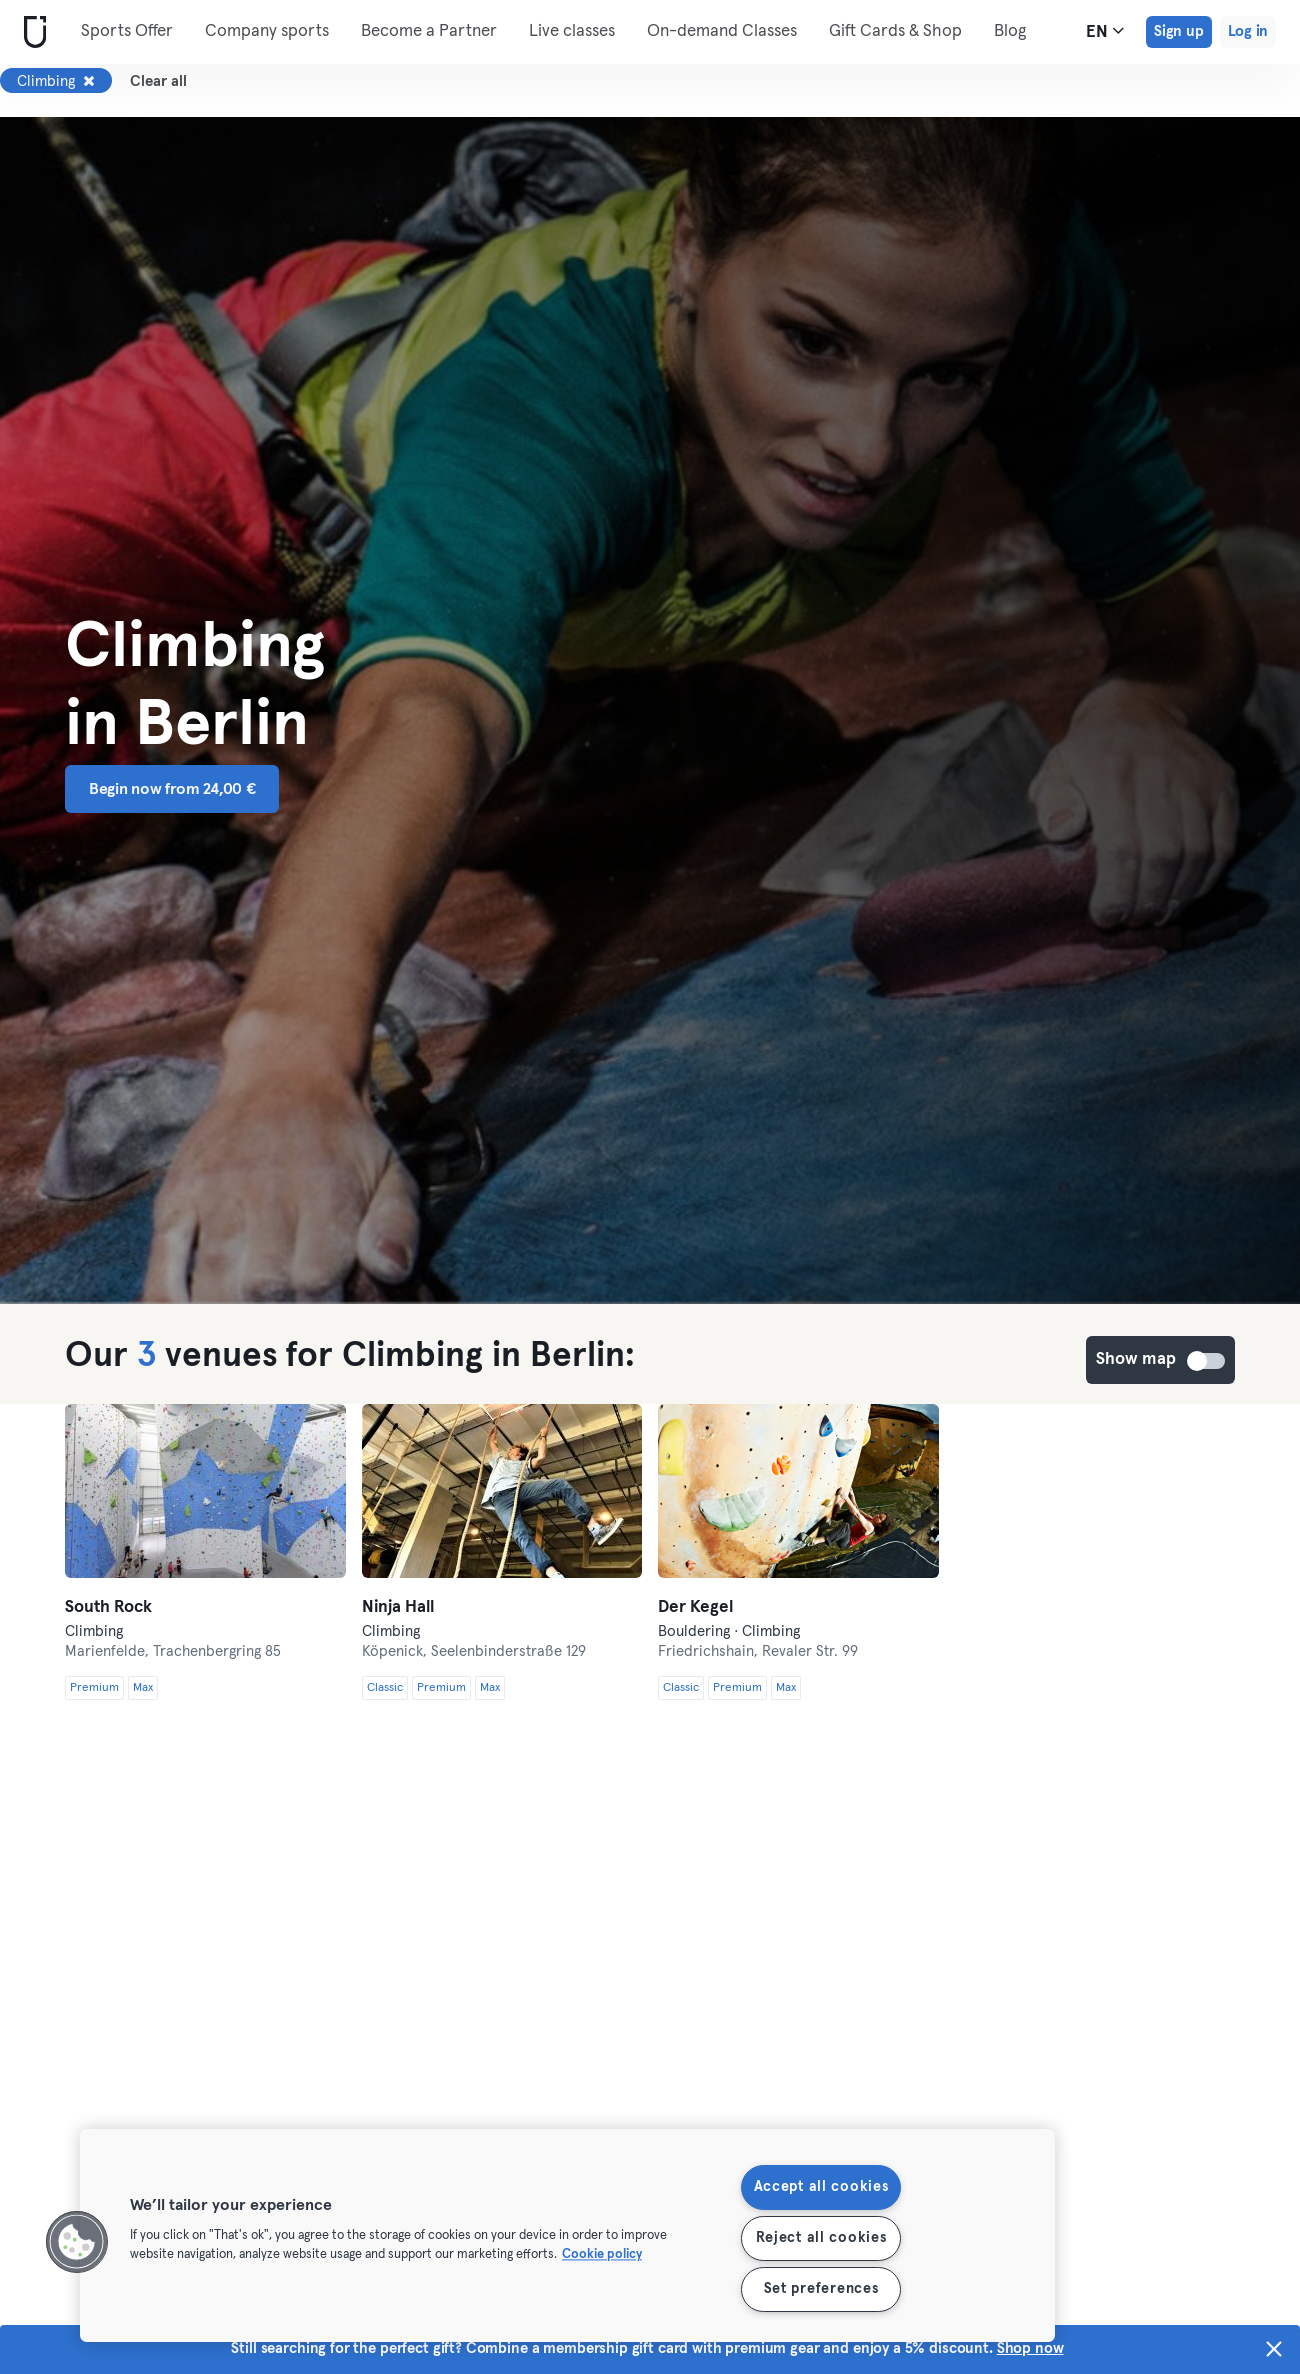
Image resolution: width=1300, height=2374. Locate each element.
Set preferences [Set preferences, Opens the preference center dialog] (821, 2289)
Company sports (267, 31)
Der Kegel (695, 1607)
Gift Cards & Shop (895, 31)
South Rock (108, 1607)
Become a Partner (429, 31)
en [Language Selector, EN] (1105, 31)
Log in (1248, 31)
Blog (1010, 31)
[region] (567, 2235)
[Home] (31, 32)
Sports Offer (127, 31)
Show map (1207, 1361)
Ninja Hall (398, 1607)
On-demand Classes (722, 31)
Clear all (158, 81)
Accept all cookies (821, 2187)
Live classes (572, 31)
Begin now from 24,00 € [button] (172, 789)
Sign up (1179, 31)
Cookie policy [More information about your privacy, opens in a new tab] (602, 2255)
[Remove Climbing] (89, 81)
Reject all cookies (821, 2238)
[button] (77, 2242)
